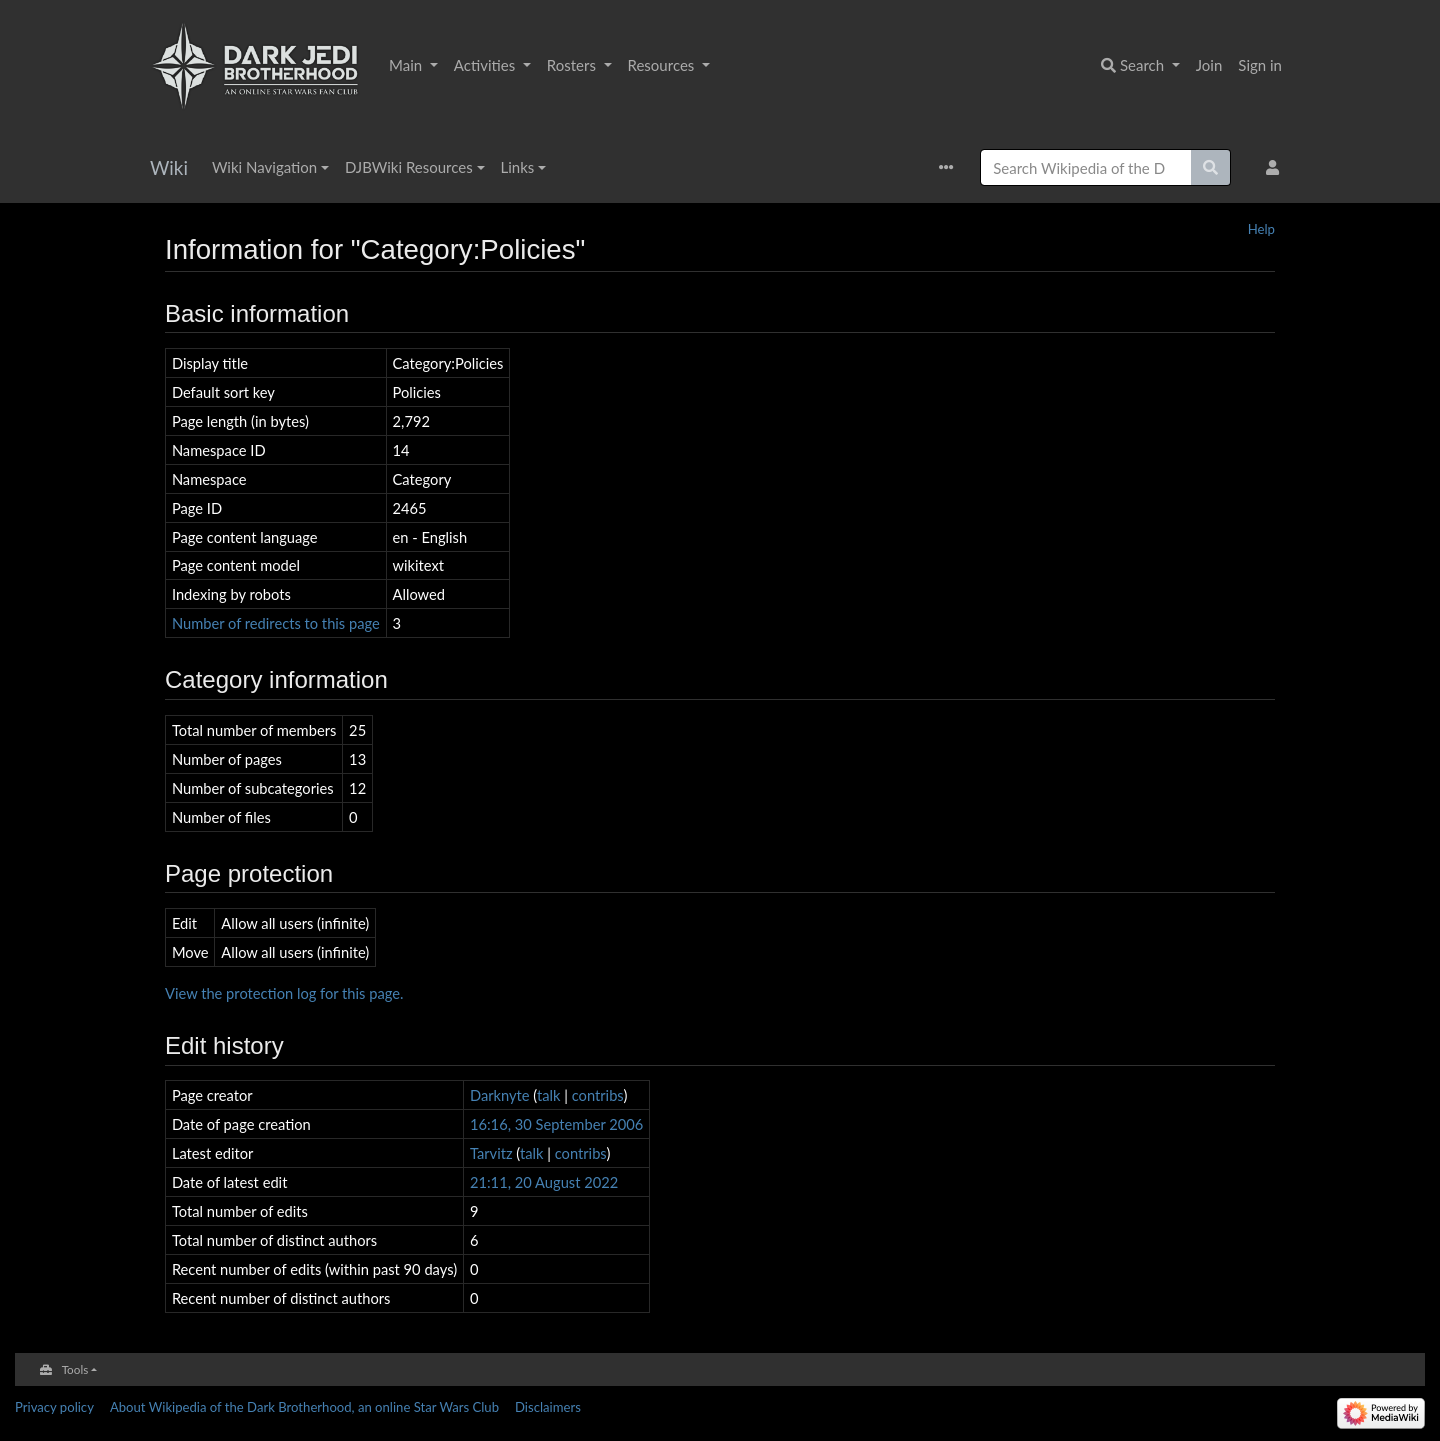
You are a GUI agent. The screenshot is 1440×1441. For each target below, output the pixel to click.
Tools (75, 1369)
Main (407, 65)
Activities (486, 65)
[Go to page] (1211, 167)
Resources (663, 65)
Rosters (573, 65)
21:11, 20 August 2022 (544, 1182)
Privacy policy (54, 1407)
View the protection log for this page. (284, 993)
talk (549, 1095)
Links (518, 167)
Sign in (1260, 65)
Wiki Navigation (264, 167)
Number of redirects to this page (276, 623)
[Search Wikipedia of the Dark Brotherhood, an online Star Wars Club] (1086, 167)
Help (1261, 229)
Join (1209, 65)
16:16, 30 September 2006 (556, 1124)
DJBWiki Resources (409, 167)
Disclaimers (548, 1407)
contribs (598, 1095)
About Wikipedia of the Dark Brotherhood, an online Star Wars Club (304, 1407)
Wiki (169, 167)
